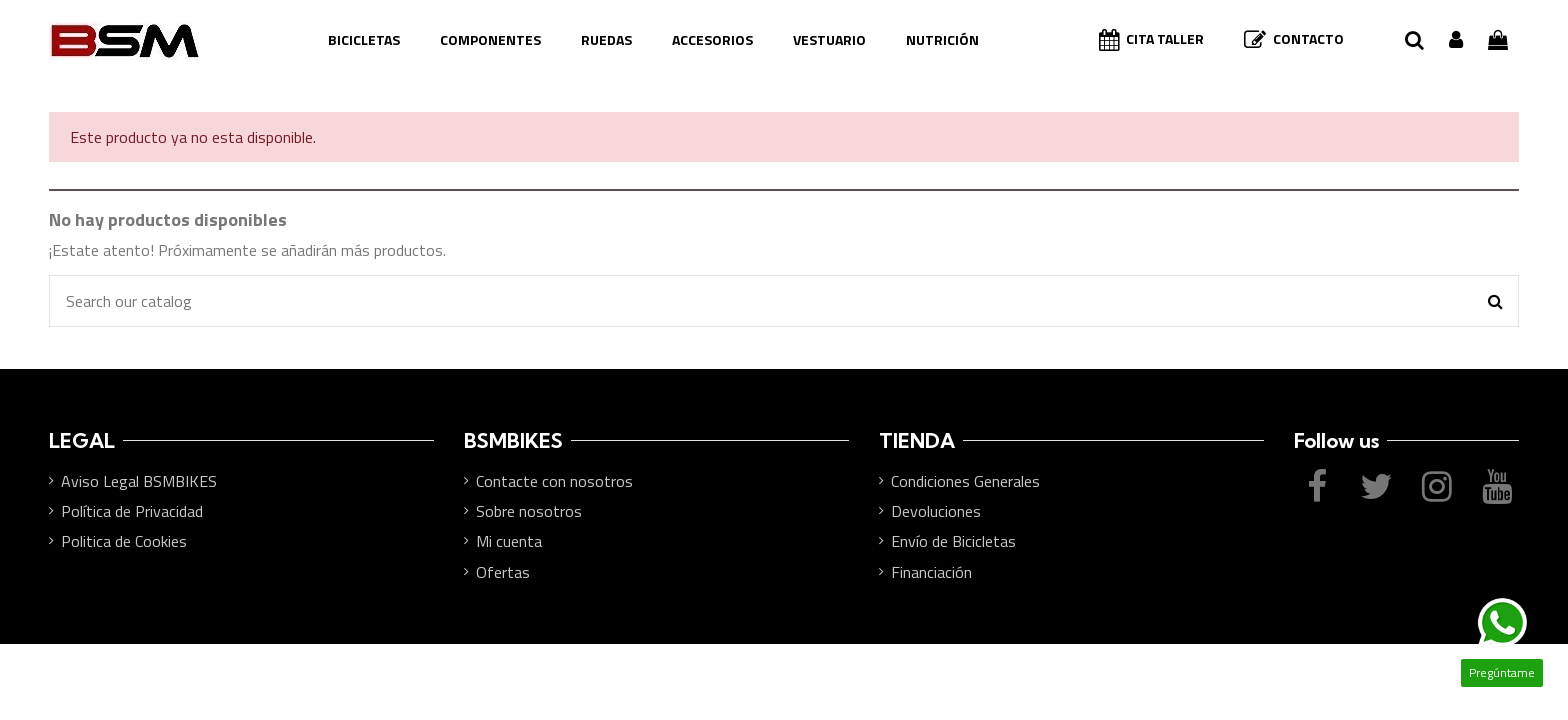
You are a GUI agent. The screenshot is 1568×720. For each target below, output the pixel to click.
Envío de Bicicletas (953, 541)
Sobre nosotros (529, 511)
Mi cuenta (509, 541)
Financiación (931, 572)
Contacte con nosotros (554, 481)
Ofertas (503, 572)
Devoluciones (936, 511)
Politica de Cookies (124, 541)
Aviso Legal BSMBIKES (139, 481)
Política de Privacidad (132, 511)
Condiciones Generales (965, 481)
